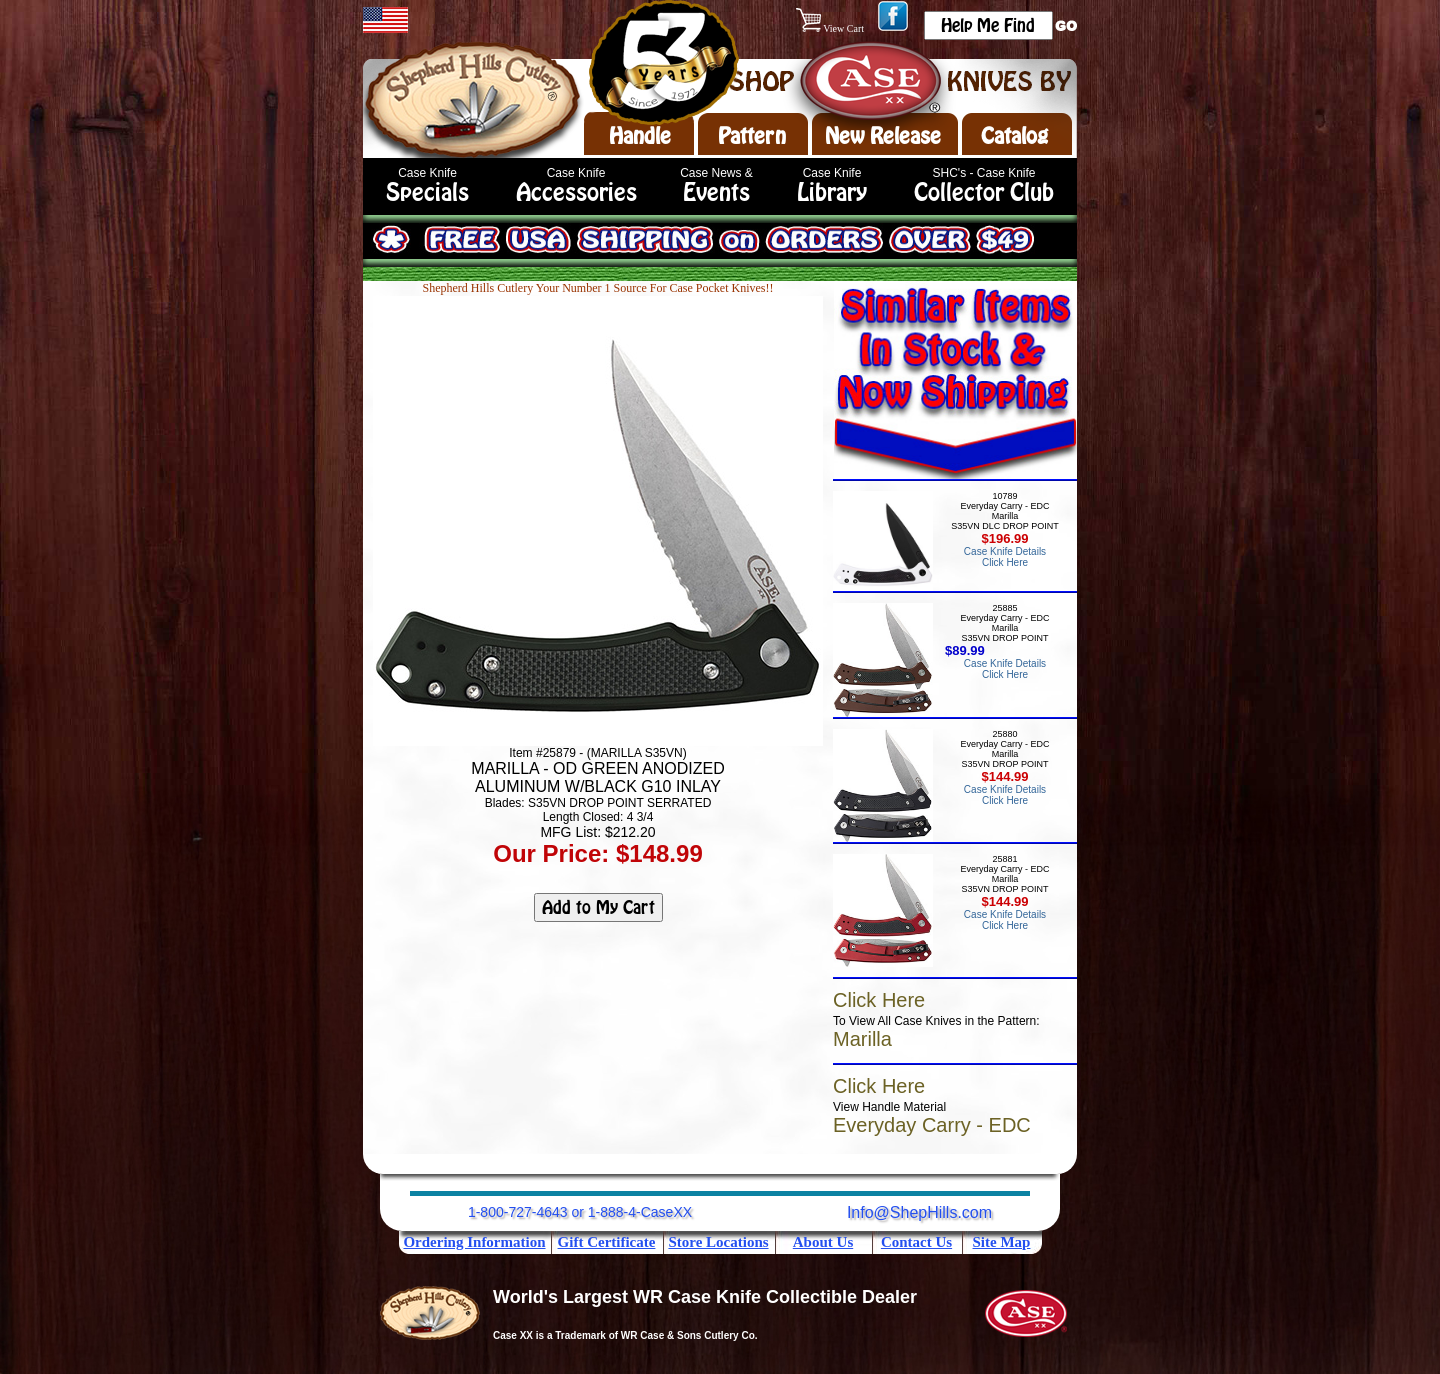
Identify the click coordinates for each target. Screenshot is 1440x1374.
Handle (640, 136)
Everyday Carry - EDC (932, 1125)
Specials (427, 192)
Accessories (576, 192)
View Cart (831, 28)
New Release (883, 136)
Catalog (1014, 136)
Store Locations (718, 1242)
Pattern (752, 136)
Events (716, 192)
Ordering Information (474, 1242)
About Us (823, 1242)
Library (832, 192)
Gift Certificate (607, 1242)
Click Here (879, 1000)
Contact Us (916, 1242)
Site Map (1002, 1242)
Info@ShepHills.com (919, 1212)
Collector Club (984, 192)
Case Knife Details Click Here (1005, 557)
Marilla (862, 1039)
